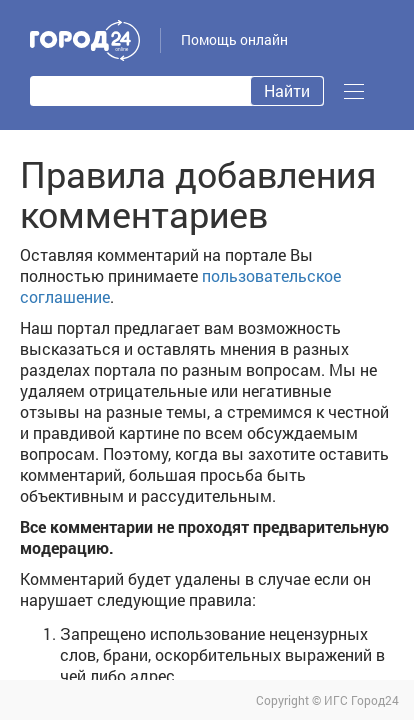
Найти (287, 90)
